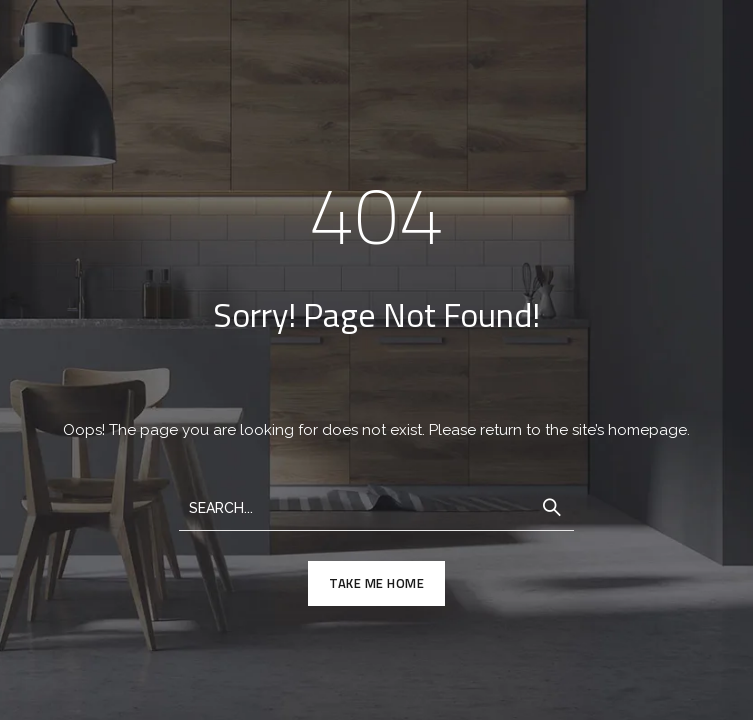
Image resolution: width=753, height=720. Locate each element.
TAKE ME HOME (376, 583)
